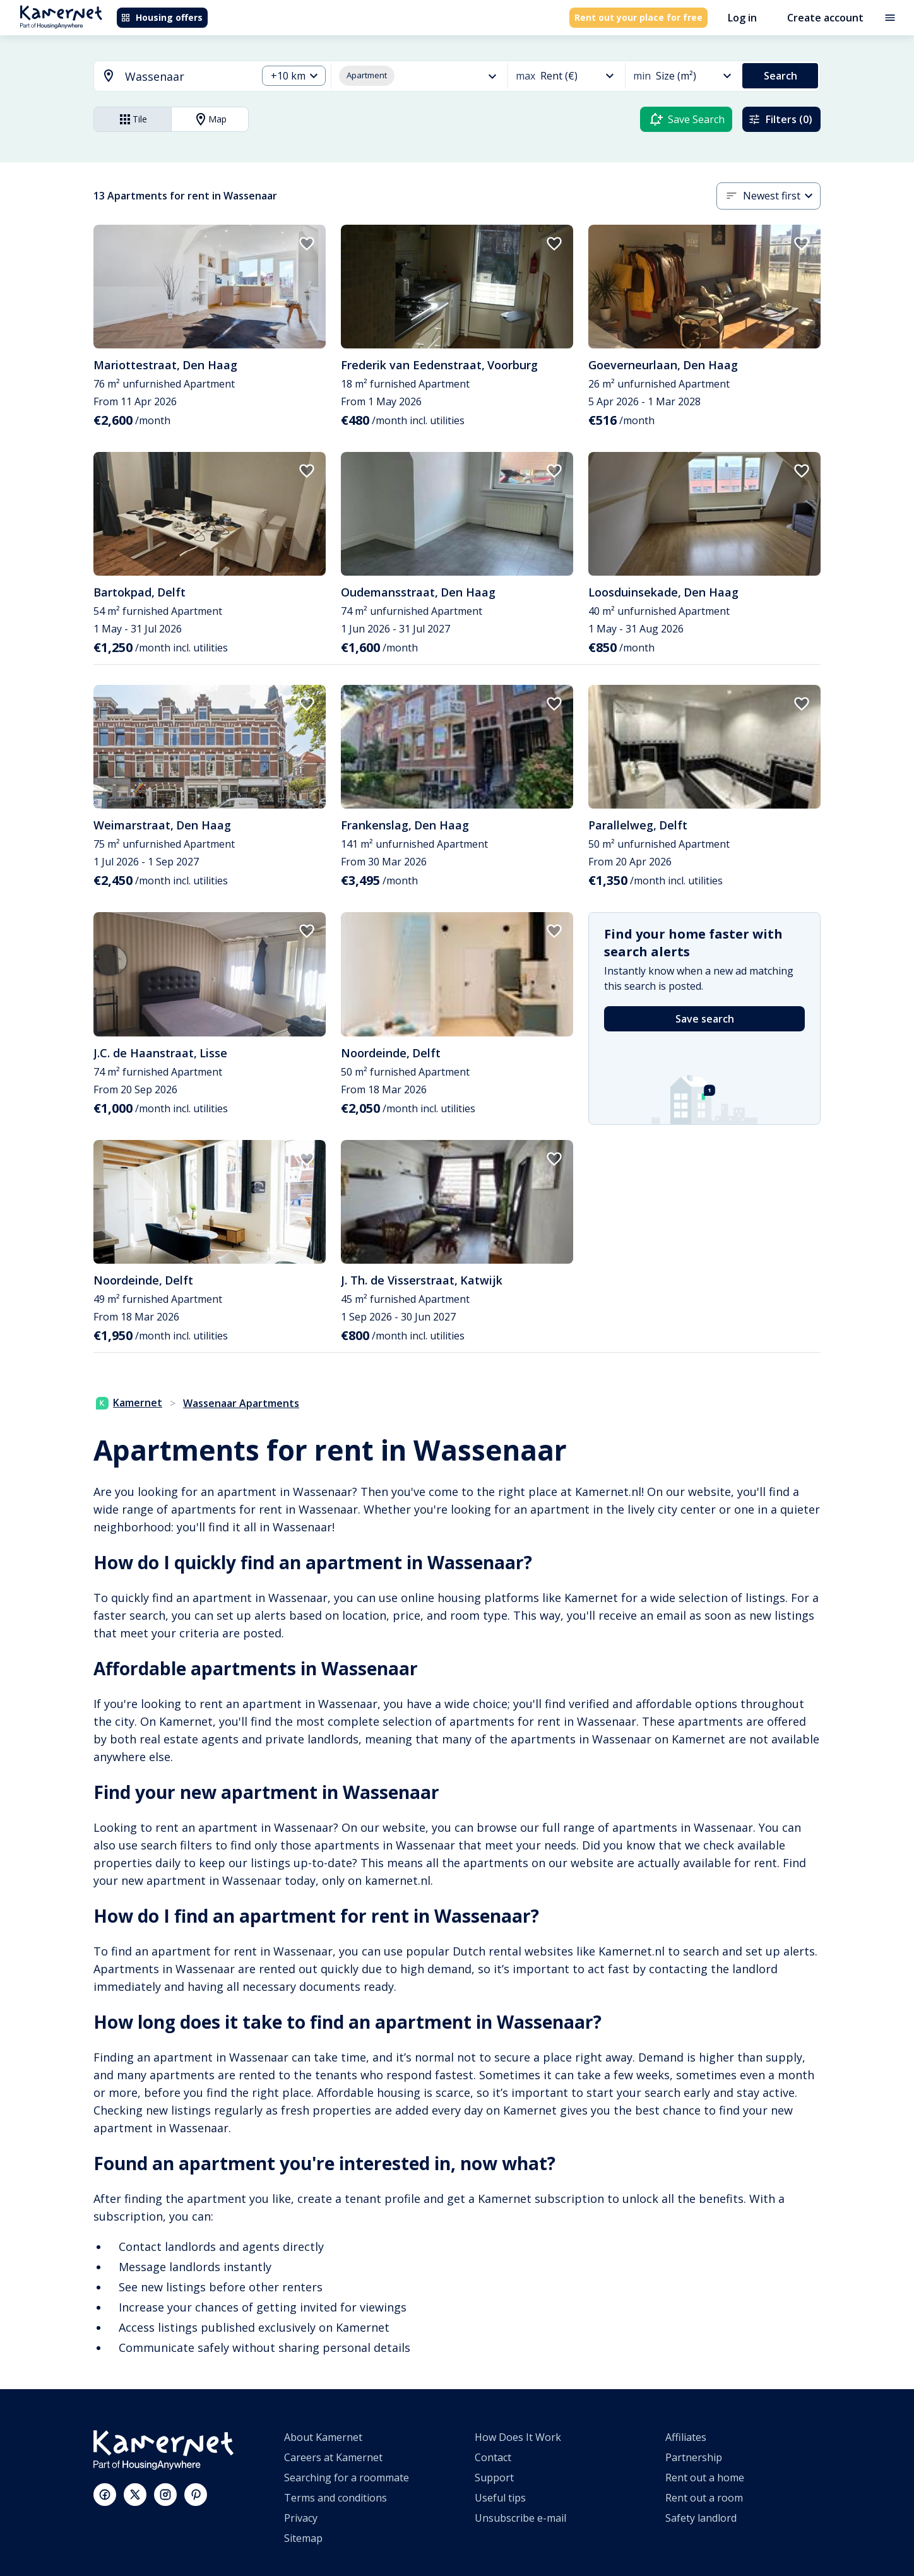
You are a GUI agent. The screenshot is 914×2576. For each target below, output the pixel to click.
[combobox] (168, 76)
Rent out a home (704, 2477)
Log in (742, 18)
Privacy (301, 2518)
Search (780, 76)
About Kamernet (323, 2437)
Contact (493, 2457)
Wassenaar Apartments (241, 1403)
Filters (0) (780, 119)
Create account (825, 18)
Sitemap (303, 2538)
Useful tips (500, 2498)
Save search (704, 1019)
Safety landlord (701, 2518)
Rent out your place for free (638, 17)
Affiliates (685, 2437)
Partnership (693, 2457)
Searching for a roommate (346, 2477)
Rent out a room (704, 2498)
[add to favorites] (307, 243)
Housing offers (162, 17)
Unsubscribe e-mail (520, 2518)
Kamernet (129, 1403)
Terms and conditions (335, 2498)
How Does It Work (518, 2437)
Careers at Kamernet (333, 2457)
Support (494, 2477)
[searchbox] (186, 76)
